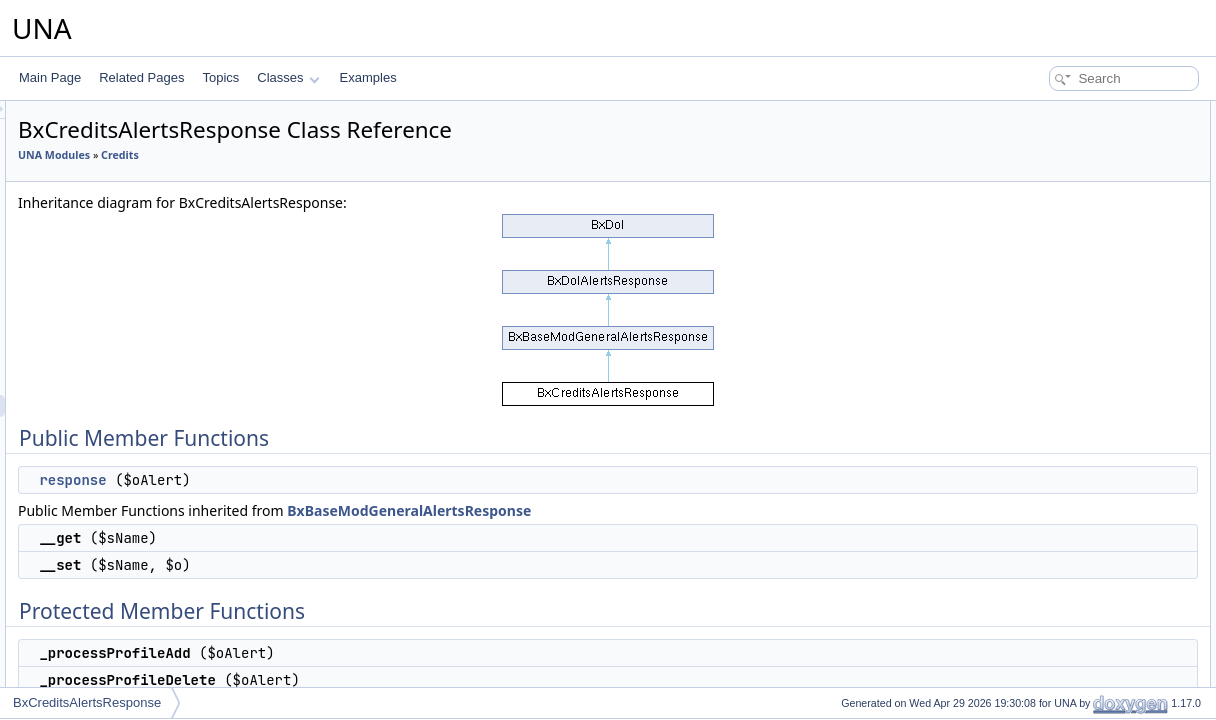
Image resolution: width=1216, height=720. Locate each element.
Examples (368, 77)
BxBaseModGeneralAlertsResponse (659, 510)
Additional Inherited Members (1071, 288)
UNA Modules (304, 155)
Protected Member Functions (1070, 200)
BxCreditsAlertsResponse (87, 702)
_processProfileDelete (1067, 244)
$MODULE (1038, 310)
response (322, 480)
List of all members (1043, 420)
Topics (220, 77)
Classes (288, 77)
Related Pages (141, 77)
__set (1023, 178)
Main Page (50, 77)
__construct (1040, 354)
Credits (370, 155)
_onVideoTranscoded (1065, 266)
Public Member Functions (1060, 112)
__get (1024, 156)
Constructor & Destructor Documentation (1101, 332)
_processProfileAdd (1061, 222)
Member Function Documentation (1081, 376)
